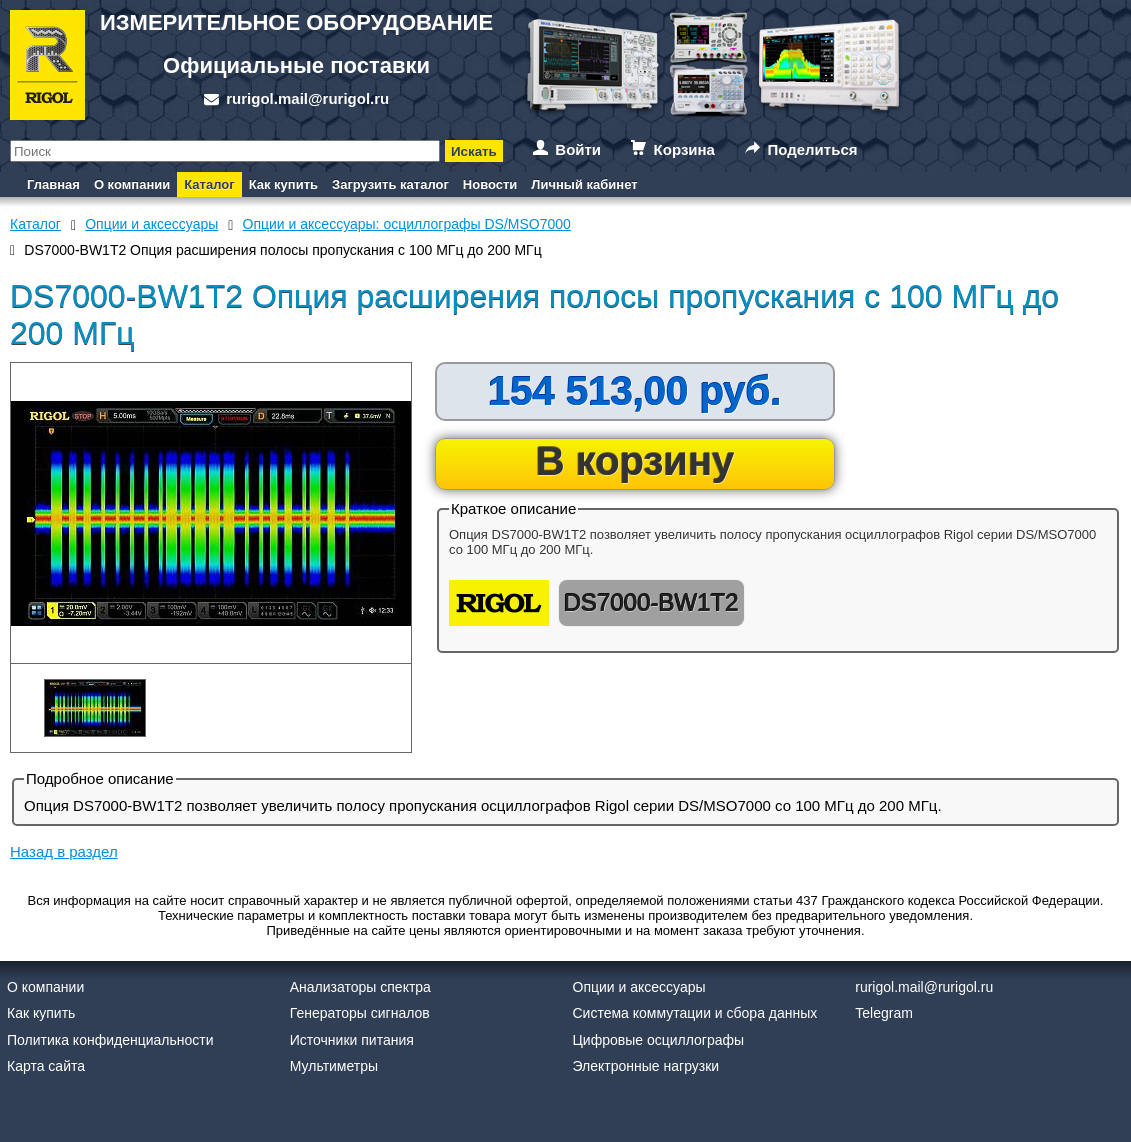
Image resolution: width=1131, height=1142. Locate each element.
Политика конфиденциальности (110, 1040)
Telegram (884, 1013)
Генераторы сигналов (360, 1013)
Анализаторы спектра (360, 987)
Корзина (684, 149)
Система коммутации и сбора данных (695, 1013)
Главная (53, 184)
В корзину (635, 461)
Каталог (209, 184)
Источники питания (352, 1040)
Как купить (283, 184)
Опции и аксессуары (639, 987)
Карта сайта (46, 1066)
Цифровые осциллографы (659, 1040)
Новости (490, 184)
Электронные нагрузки (646, 1066)
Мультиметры (334, 1066)
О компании (132, 184)
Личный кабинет (584, 184)
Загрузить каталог (390, 184)
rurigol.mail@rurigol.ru (307, 98)
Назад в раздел (64, 851)
